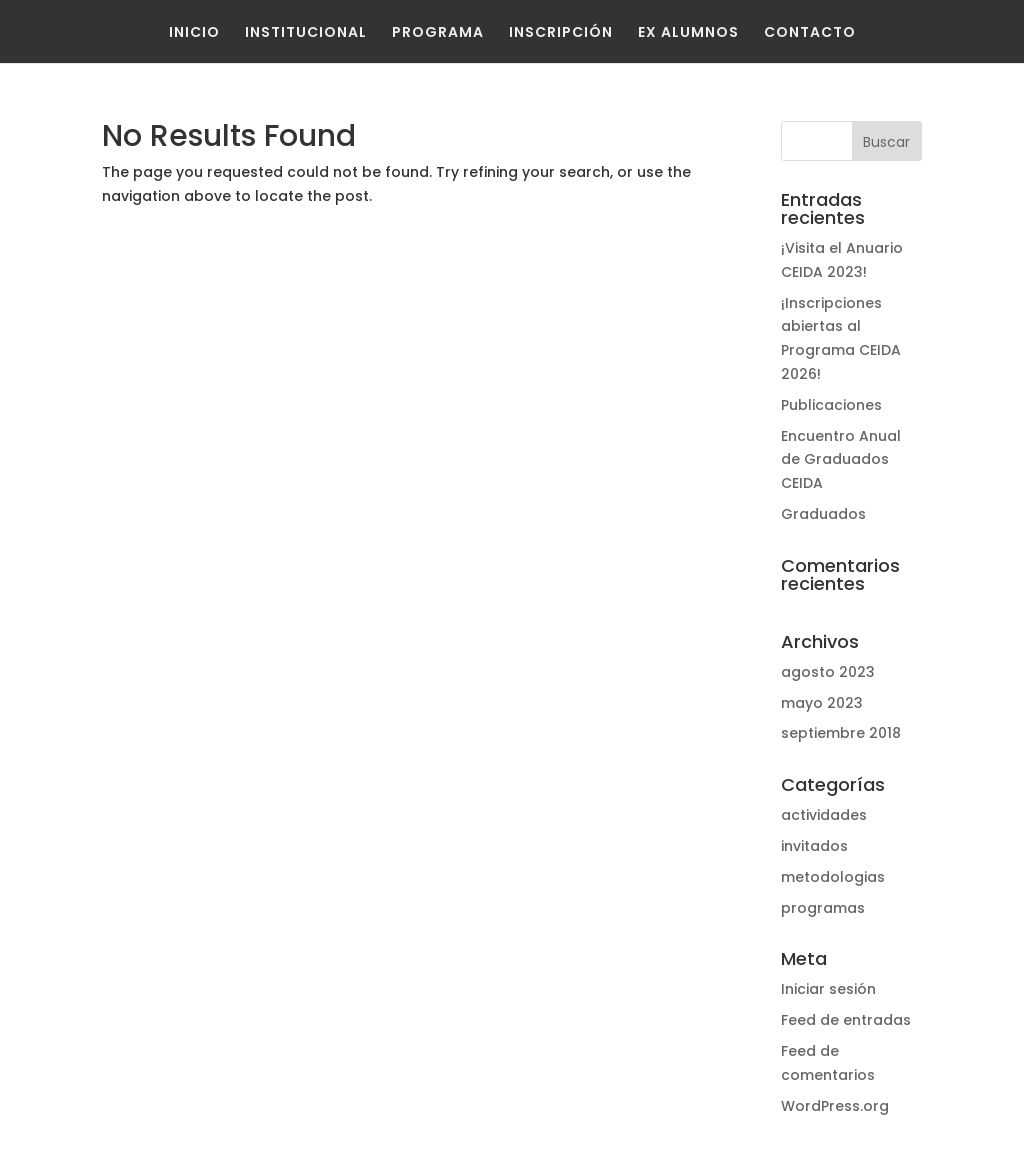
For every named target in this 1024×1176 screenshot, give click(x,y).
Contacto (810, 32)
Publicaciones (831, 405)
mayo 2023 (822, 703)
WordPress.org (835, 1106)
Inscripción (561, 32)
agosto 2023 (828, 672)
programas (823, 908)
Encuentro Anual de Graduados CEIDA (841, 460)
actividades (824, 815)
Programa (438, 32)
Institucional (306, 32)
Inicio (194, 32)
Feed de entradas (846, 1020)
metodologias (833, 877)
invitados (814, 846)
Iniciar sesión (828, 989)
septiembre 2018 (841, 733)
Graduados (823, 514)
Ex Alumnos (688, 32)
